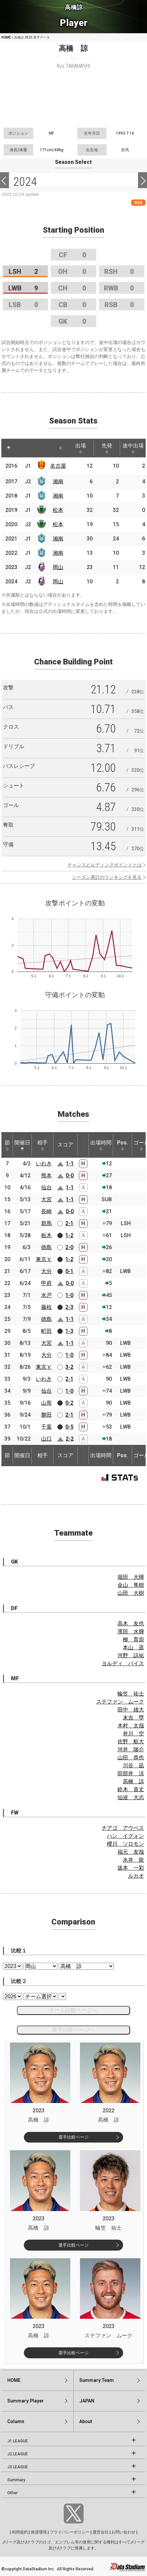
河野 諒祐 (130, 1655)
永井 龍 (133, 1860)
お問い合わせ (123, 2532)
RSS (138, 202)
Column (15, 2421)
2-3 (69, 1307)
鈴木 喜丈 (130, 1789)
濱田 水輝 (130, 1631)
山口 (46, 1439)
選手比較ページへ (73, 2030)
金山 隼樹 (130, 1585)
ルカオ (136, 1876)
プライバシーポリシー (70, 2532)
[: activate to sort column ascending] (21, 448)
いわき (44, 1163)
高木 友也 (130, 1623)
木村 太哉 (130, 1725)
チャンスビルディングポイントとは (104, 865)
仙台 (46, 1187)
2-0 (69, 1247)
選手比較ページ (73, 2137)
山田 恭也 (130, 1757)
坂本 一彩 (130, 1868)
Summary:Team (96, 2380)
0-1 (69, 1271)
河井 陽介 (130, 1749)
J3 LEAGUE (17, 2467)
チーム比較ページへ (73, 2010)
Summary (16, 2480)
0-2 (69, 1403)
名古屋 (58, 466)
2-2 (70, 1439)
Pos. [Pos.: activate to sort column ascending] (122, 1145)
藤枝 (46, 1307)
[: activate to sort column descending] (8, 448)
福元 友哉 (130, 1852)
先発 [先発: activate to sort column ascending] (107, 448)
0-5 (69, 1427)
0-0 (70, 1175)
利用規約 (20, 2532)
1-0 (69, 1295)
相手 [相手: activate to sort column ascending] (42, 1145)
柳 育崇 (133, 1639)
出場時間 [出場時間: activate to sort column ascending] (100, 1145)
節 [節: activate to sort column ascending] (7, 1145)
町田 (46, 1331)
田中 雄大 (130, 1709)
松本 (58, 510)
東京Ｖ (44, 1259)
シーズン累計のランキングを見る (107, 877)
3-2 (69, 1367)
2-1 (69, 1223)
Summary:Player (25, 2400)
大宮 (46, 1199)
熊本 (46, 1175)
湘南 (58, 481)
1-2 (69, 1235)
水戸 (46, 1295)
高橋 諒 (133, 1781)
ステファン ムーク (120, 1701)
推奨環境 (39, 2532)
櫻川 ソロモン (125, 1844)
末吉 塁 (133, 1717)
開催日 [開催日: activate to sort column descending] (22, 1145)
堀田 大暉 (130, 1577)
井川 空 (133, 1733)
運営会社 (101, 2532)
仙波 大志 (130, 1797)
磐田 (46, 1415)
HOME (6, 37)
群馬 (46, 1223)
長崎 (46, 1211)
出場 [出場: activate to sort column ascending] (80, 448)
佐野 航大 (130, 1741)
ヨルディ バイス (123, 1663)
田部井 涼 (130, 1773)
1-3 (69, 1331)
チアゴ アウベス (123, 1828)
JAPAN (86, 2400)
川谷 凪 (133, 1765)
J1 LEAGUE (17, 2441)
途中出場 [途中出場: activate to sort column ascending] (133, 448)
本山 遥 (133, 1647)
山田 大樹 (130, 1593)
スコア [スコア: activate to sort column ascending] (65, 1144)
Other (12, 2493)
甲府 (46, 1283)
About (85, 2421)
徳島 (46, 1247)
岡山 (58, 567)
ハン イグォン (125, 1836)
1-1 (70, 1163)
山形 (46, 1403)
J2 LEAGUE (17, 2454)
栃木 (46, 1235)
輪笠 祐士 (130, 1694)
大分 (46, 1271)
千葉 (46, 1427)
